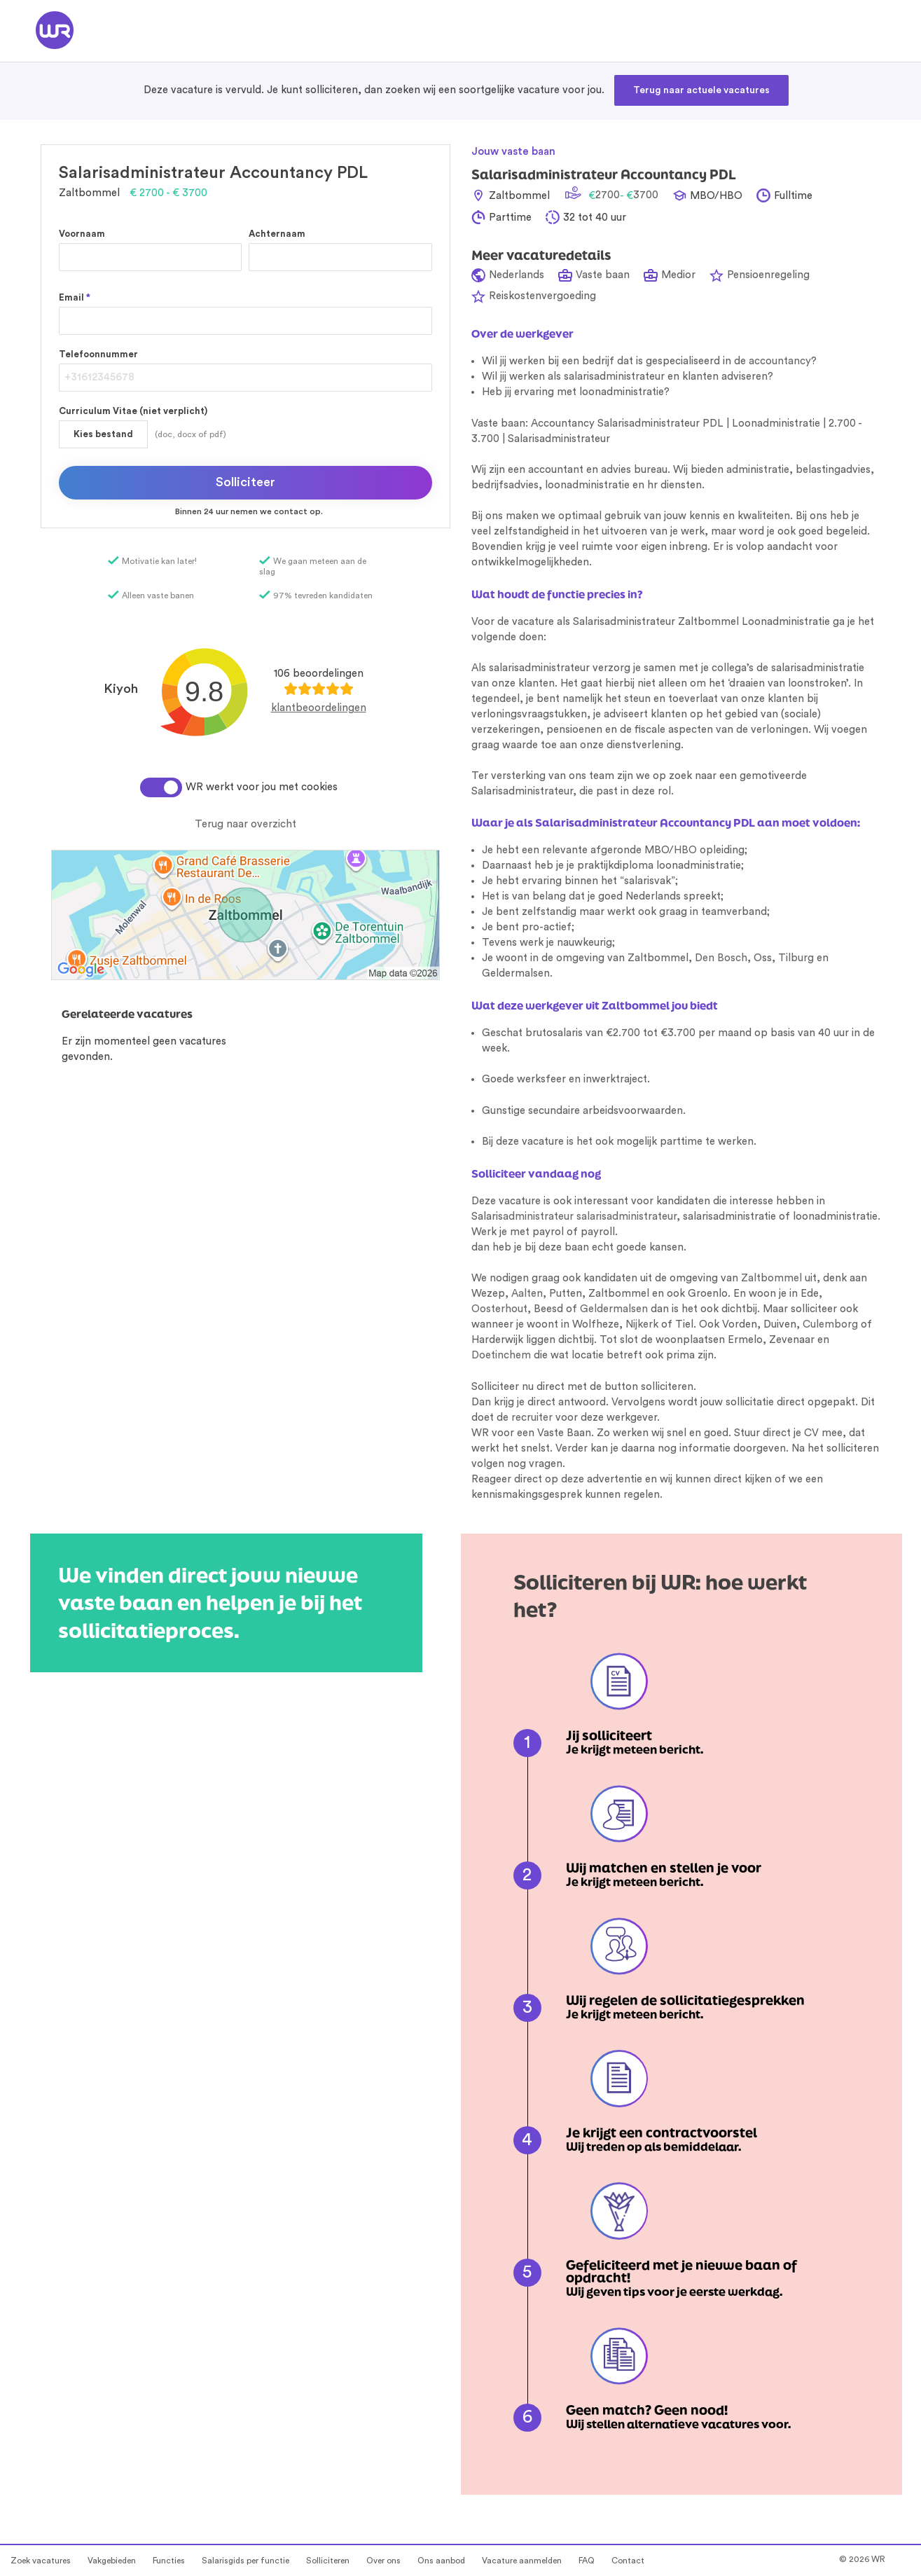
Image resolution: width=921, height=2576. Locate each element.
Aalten (527, 1293)
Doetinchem (501, 1355)
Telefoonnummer (98, 354)
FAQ (587, 2560)
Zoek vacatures (41, 2560)
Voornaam (82, 233)
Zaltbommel (771, 1278)
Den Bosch (721, 958)
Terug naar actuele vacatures (701, 90)
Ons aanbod (441, 2560)
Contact (627, 2560)
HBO (685, 850)
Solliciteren (327, 2560)
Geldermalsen (614, 1309)
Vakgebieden (112, 2560)
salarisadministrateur (626, 1216)
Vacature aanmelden (522, 2560)
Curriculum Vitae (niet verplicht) (133, 410)
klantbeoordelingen (318, 708)
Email (74, 297)
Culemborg (830, 1324)
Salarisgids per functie (245, 2560)
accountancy (780, 361)
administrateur (538, 1216)
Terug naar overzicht (245, 824)
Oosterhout (499, 1309)
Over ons (383, 2560)
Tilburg (796, 958)
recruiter (532, 1417)
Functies (169, 2560)
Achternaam (277, 233)
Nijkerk (641, 1324)
